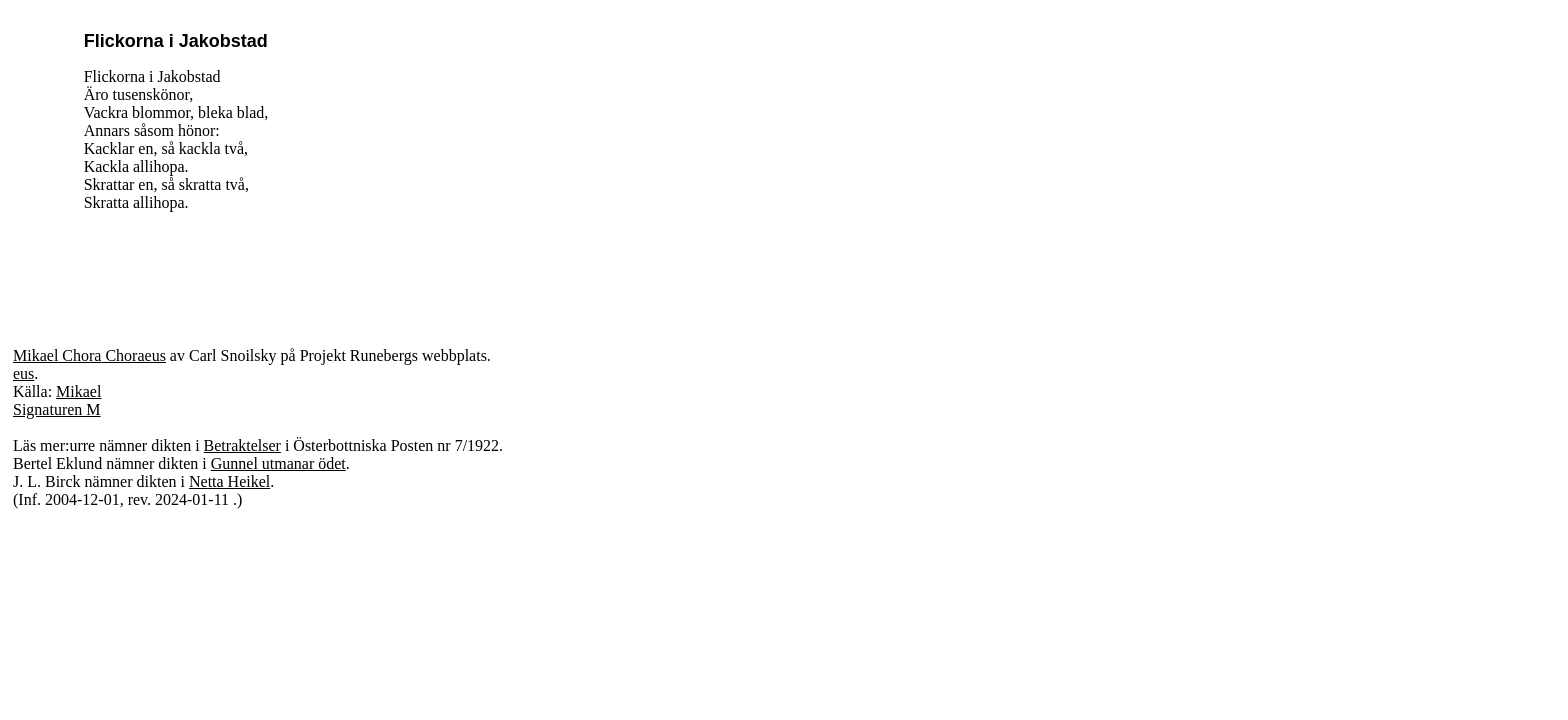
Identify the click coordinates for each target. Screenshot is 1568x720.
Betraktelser (242, 445)
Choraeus (133, 355)
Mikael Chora (57, 355)
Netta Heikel (229, 481)
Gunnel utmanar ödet (278, 463)
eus (23, 373)
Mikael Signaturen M (57, 400)
